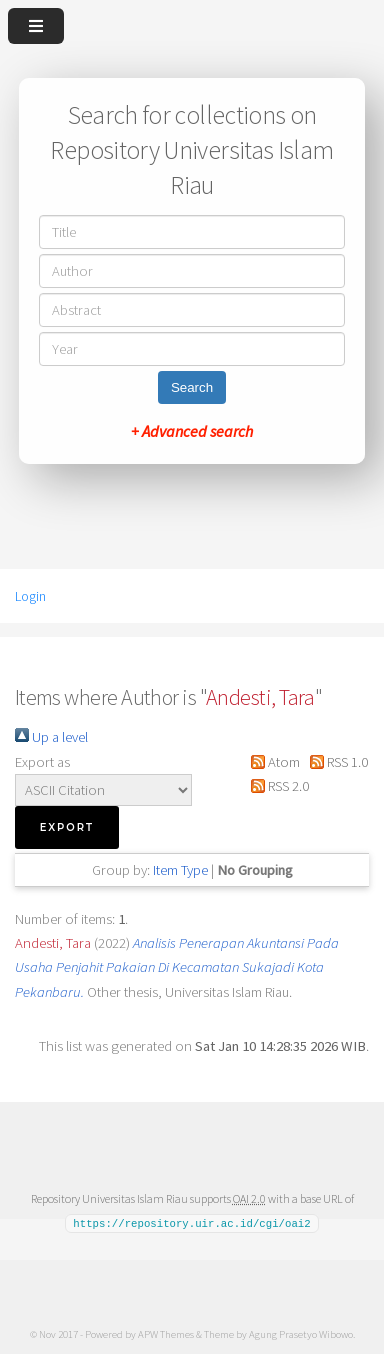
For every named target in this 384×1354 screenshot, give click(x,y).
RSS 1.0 (335, 762)
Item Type (180, 870)
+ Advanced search (192, 431)
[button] (67, 827)
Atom (272, 762)
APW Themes (166, 1333)
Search (192, 387)
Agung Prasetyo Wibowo (301, 1333)
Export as (42, 762)
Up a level (51, 737)
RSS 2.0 (276, 786)
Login (30, 596)
